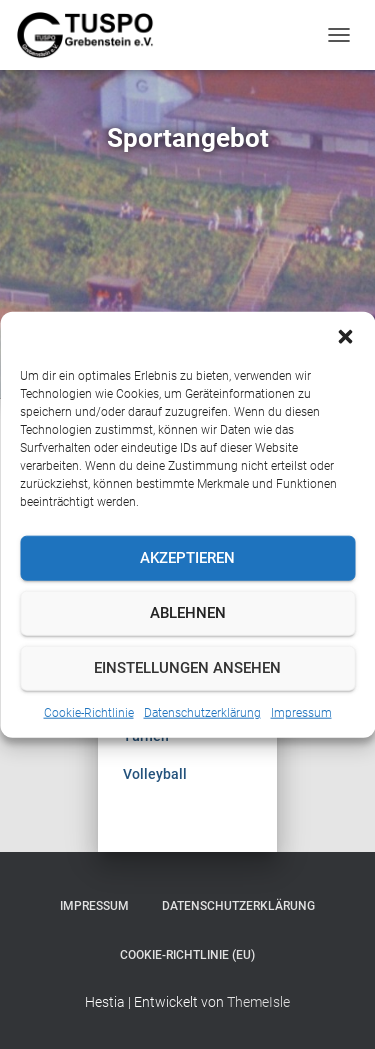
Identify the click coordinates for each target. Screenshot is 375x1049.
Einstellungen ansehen (187, 668)
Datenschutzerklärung (202, 712)
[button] (345, 336)
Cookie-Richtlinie (89, 712)
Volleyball (155, 774)
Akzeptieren (187, 558)
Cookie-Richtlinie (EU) (187, 955)
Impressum (301, 712)
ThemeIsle (258, 1002)
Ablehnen (188, 613)
